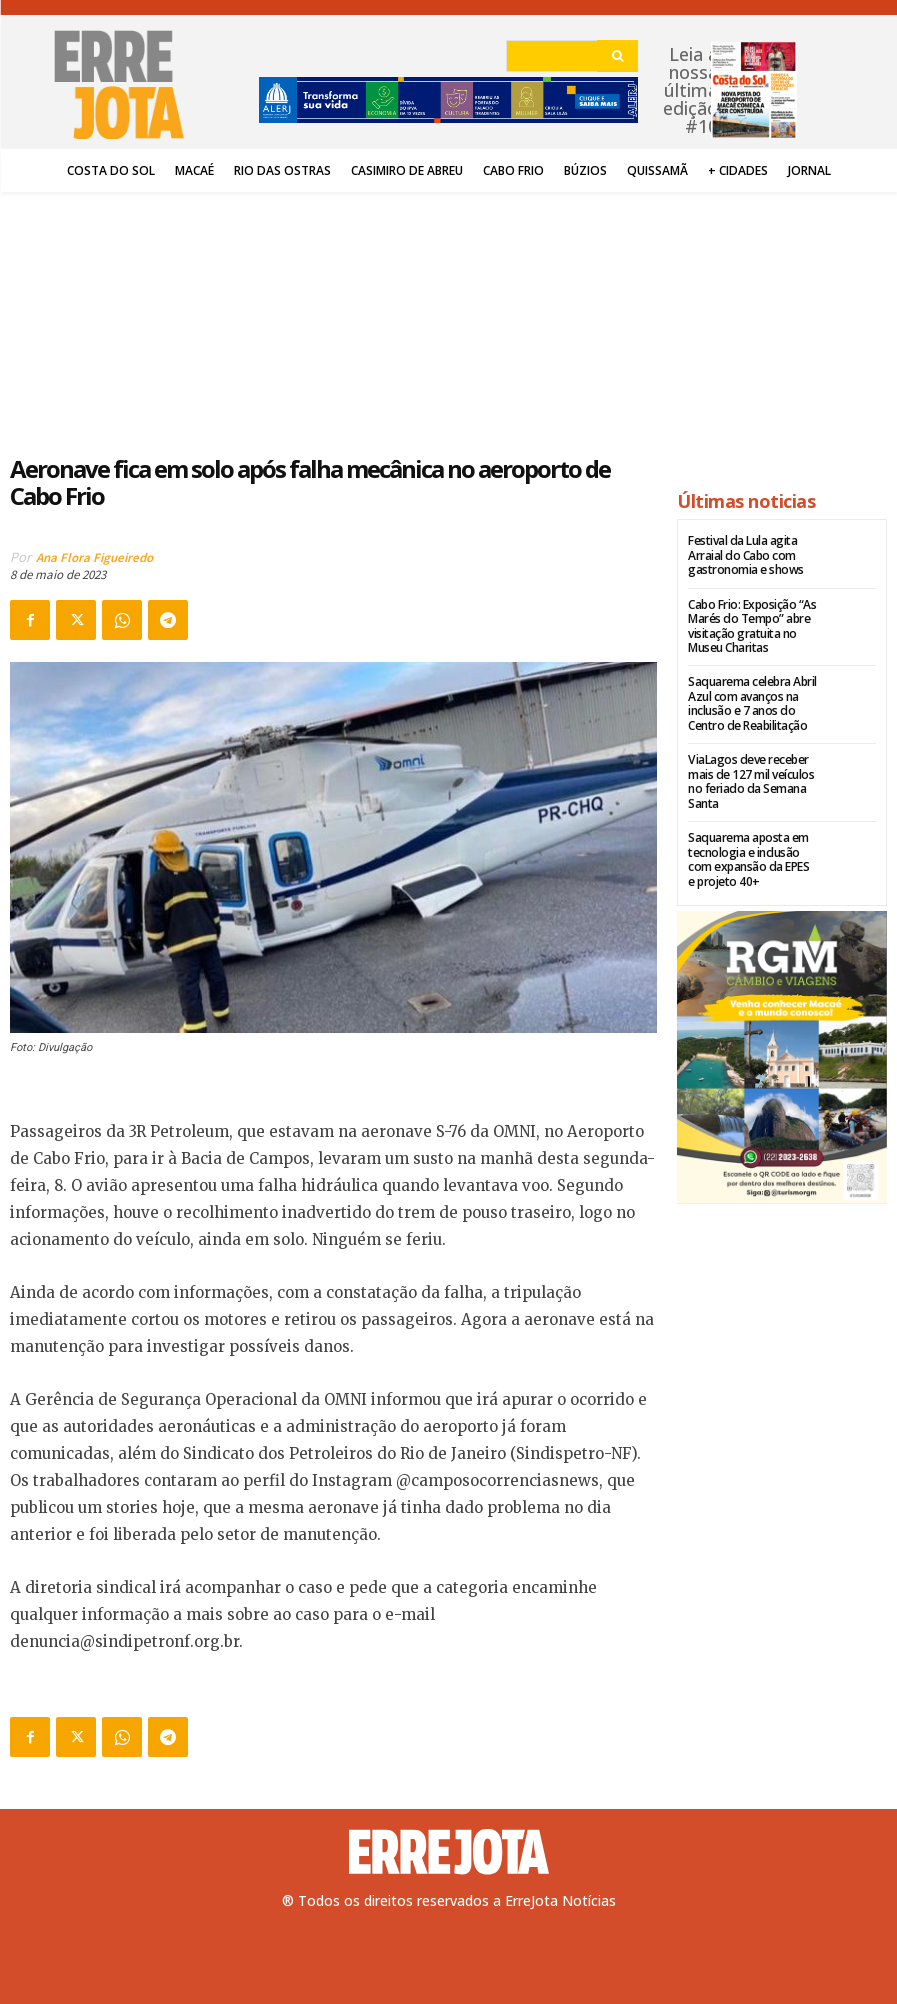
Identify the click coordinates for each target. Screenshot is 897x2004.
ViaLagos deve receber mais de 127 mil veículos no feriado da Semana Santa (750, 780)
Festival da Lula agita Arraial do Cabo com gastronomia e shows (746, 555)
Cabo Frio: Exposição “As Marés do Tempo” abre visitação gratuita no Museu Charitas (752, 625)
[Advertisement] (334, 312)
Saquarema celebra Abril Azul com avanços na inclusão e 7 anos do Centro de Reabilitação (752, 703)
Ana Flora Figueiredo (94, 557)
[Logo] (449, 1852)
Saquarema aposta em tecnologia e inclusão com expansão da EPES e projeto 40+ (752, 858)
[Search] (617, 56)
